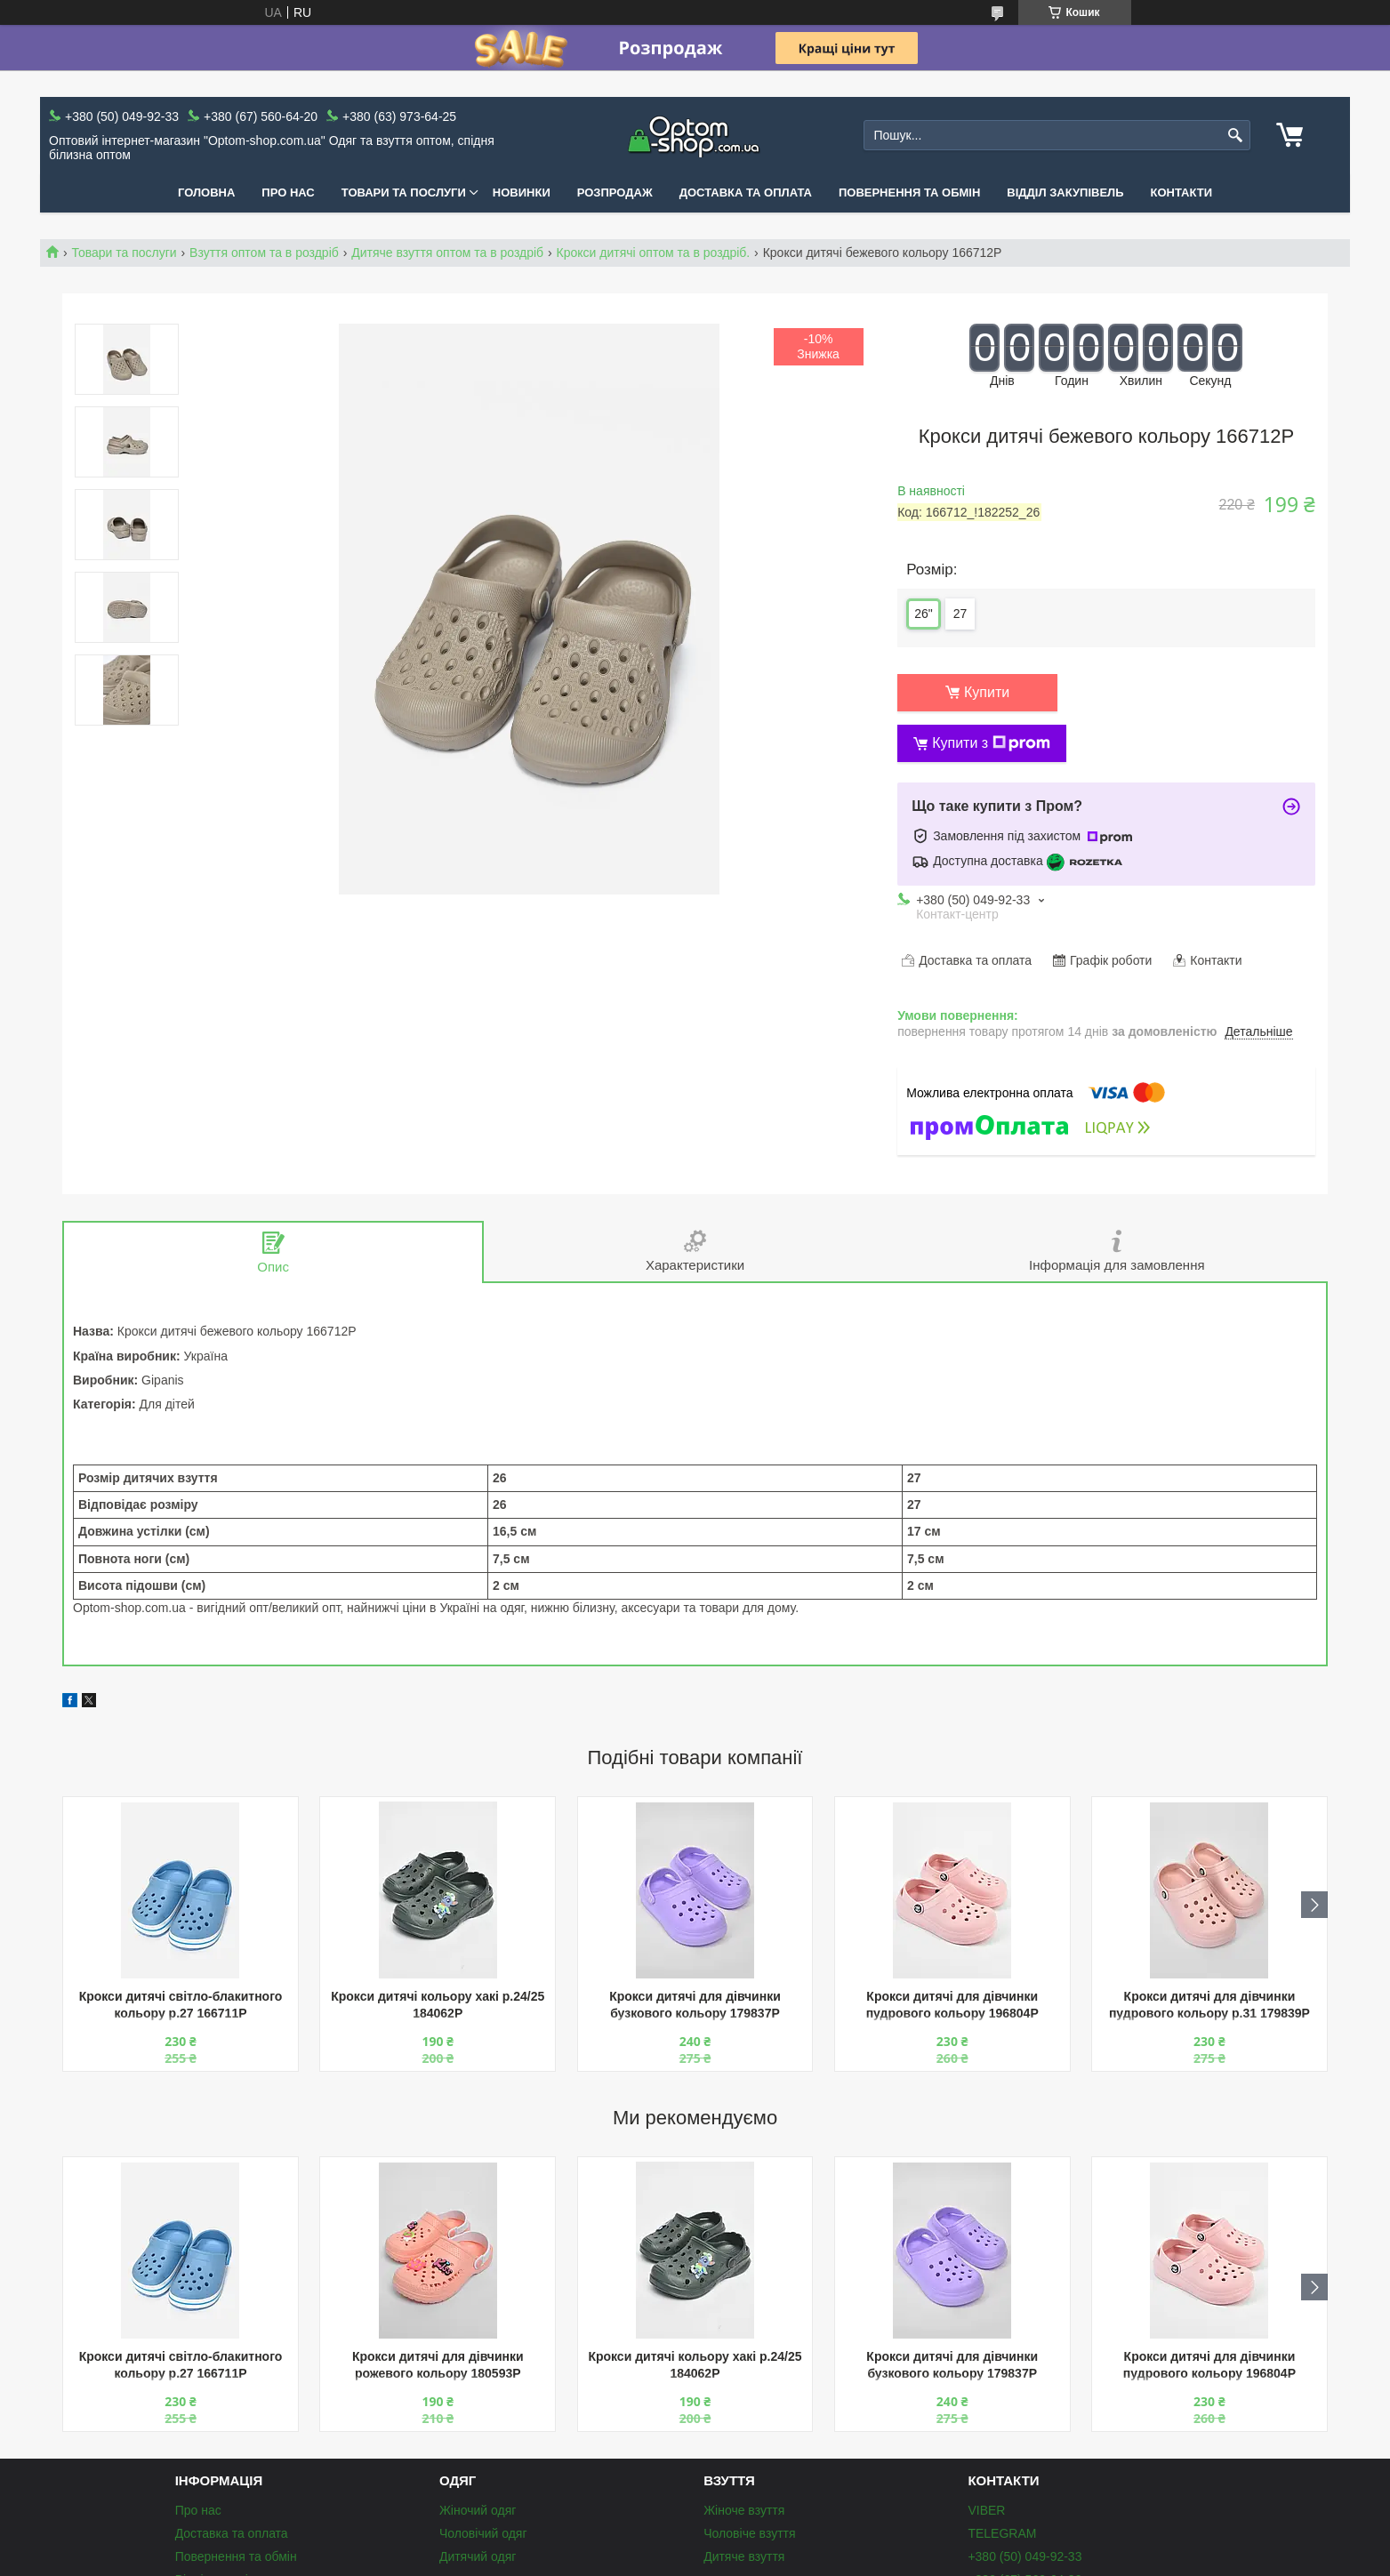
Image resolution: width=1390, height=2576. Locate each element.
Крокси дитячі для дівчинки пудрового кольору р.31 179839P (1209, 2004)
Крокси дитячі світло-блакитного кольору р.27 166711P (181, 2004)
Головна (206, 192)
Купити (986, 692)
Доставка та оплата (745, 192)
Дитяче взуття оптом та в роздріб (447, 252)
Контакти (1182, 192)
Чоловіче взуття (749, 2533)
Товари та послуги (403, 192)
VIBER (986, 2510)
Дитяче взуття (743, 2556)
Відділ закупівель (1065, 192)
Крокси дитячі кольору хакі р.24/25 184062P (437, 2004)
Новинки (521, 192)
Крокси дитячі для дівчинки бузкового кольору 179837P (695, 2004)
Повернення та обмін (909, 192)
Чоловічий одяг (483, 2533)
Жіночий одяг (477, 2510)
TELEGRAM (1002, 2533)
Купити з (991, 743)
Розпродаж (615, 192)
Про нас (287, 192)
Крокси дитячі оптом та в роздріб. (654, 252)
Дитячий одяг (477, 2556)
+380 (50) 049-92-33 (1024, 2556)
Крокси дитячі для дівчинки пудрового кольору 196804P (952, 2004)
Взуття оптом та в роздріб (264, 252)
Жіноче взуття (743, 2510)
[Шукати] (1235, 135)
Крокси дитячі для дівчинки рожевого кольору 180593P (438, 2364)
